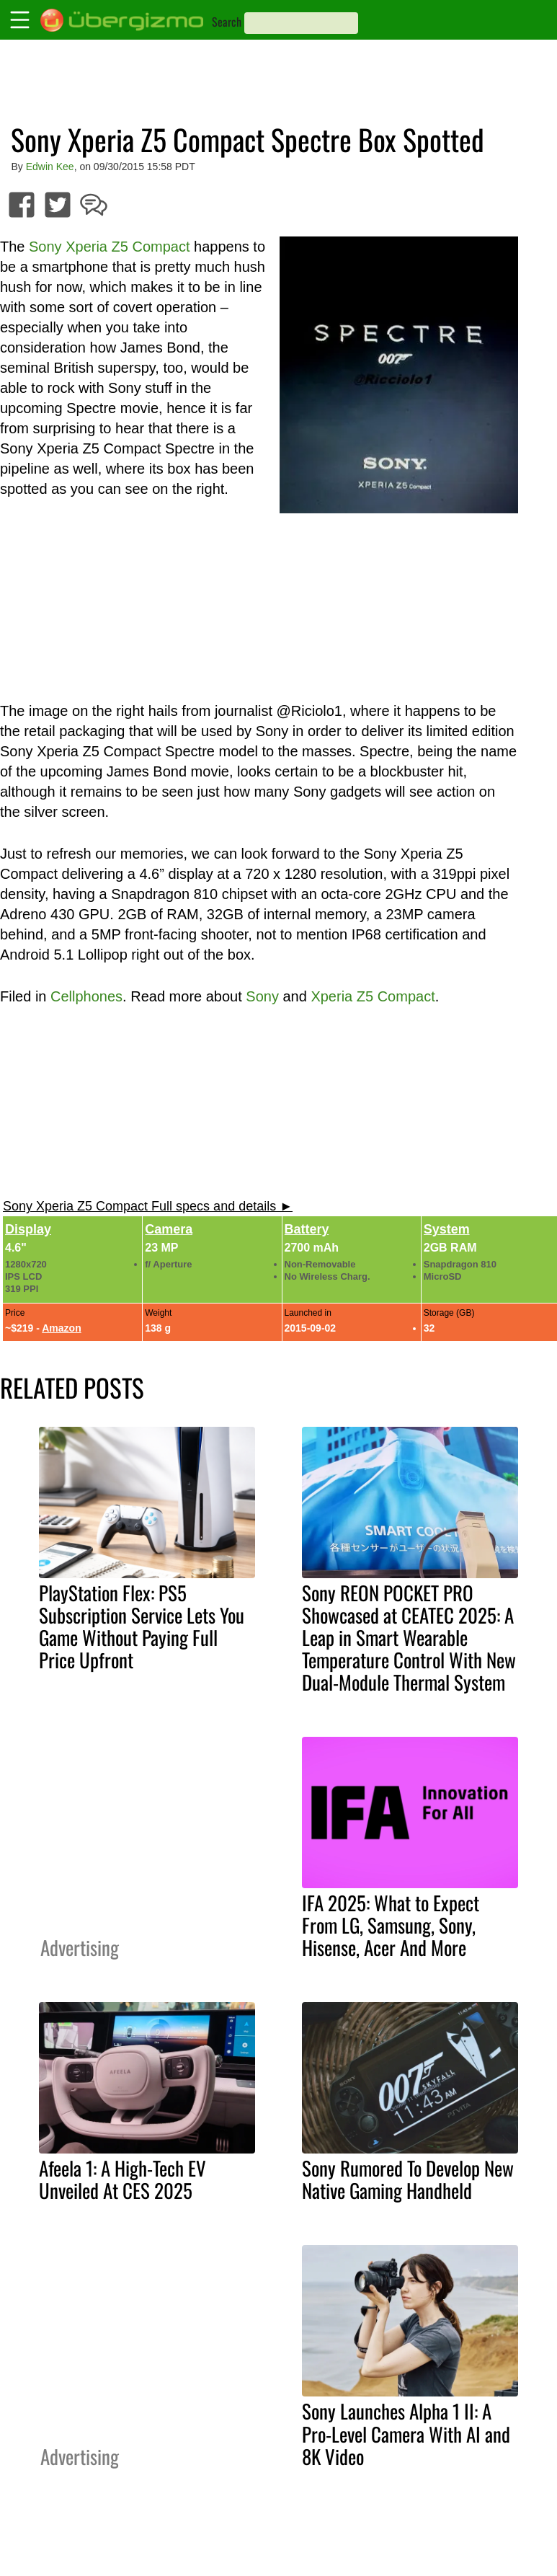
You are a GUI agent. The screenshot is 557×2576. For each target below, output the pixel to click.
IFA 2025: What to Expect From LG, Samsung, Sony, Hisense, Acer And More (390, 1925)
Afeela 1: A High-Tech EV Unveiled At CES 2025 (122, 2179)
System (447, 1229)
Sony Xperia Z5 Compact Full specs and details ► (148, 1206)
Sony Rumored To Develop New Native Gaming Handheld (408, 2179)
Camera (168, 1229)
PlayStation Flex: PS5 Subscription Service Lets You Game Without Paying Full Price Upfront (141, 1626)
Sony (262, 996)
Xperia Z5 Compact (373, 996)
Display (28, 1229)
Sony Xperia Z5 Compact (109, 246)
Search (226, 21)
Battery (307, 1229)
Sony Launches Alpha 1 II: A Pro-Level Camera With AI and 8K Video (406, 2433)
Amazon (61, 1328)
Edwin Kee (50, 166)
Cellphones (86, 996)
